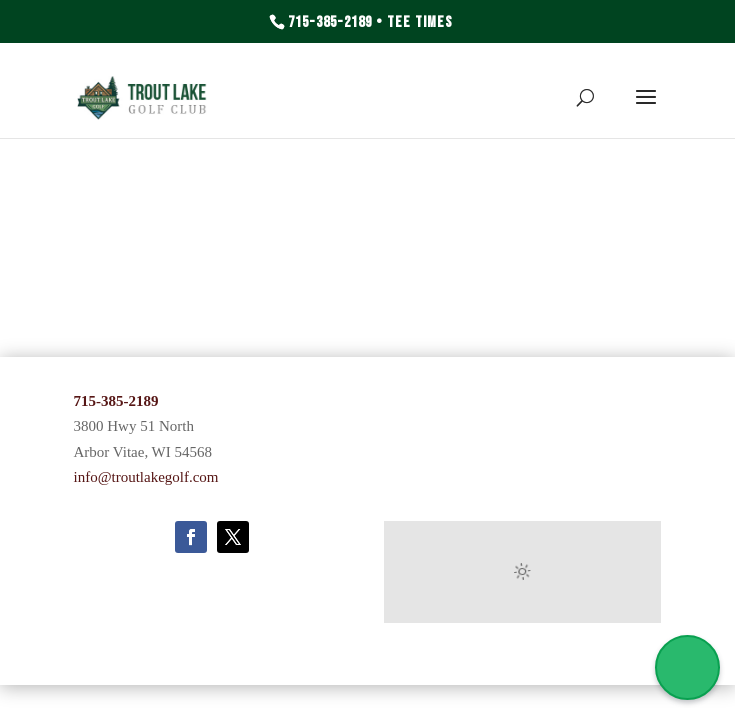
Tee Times (420, 22)
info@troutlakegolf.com (146, 477)
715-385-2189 (330, 22)
